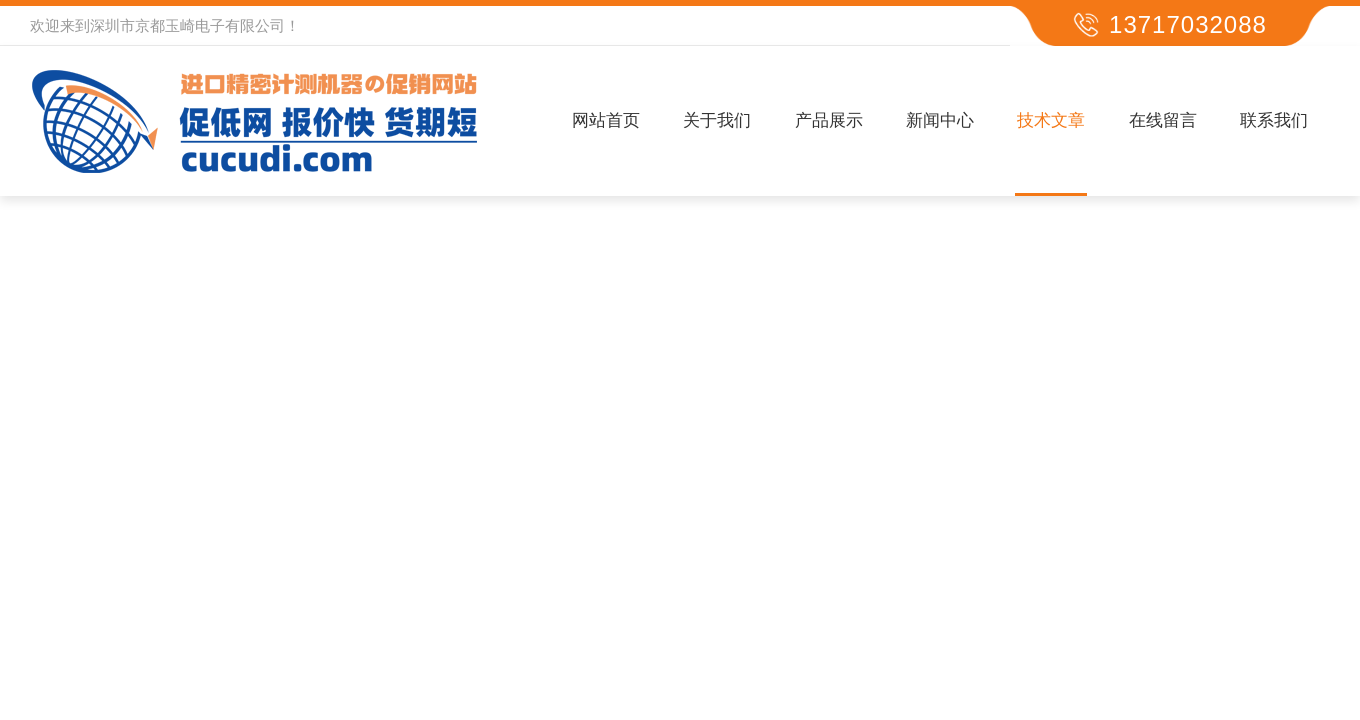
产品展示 (829, 120)
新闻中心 (940, 120)
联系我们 (1274, 120)
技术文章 (1051, 120)
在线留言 (1163, 120)
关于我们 (717, 120)
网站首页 (606, 120)
